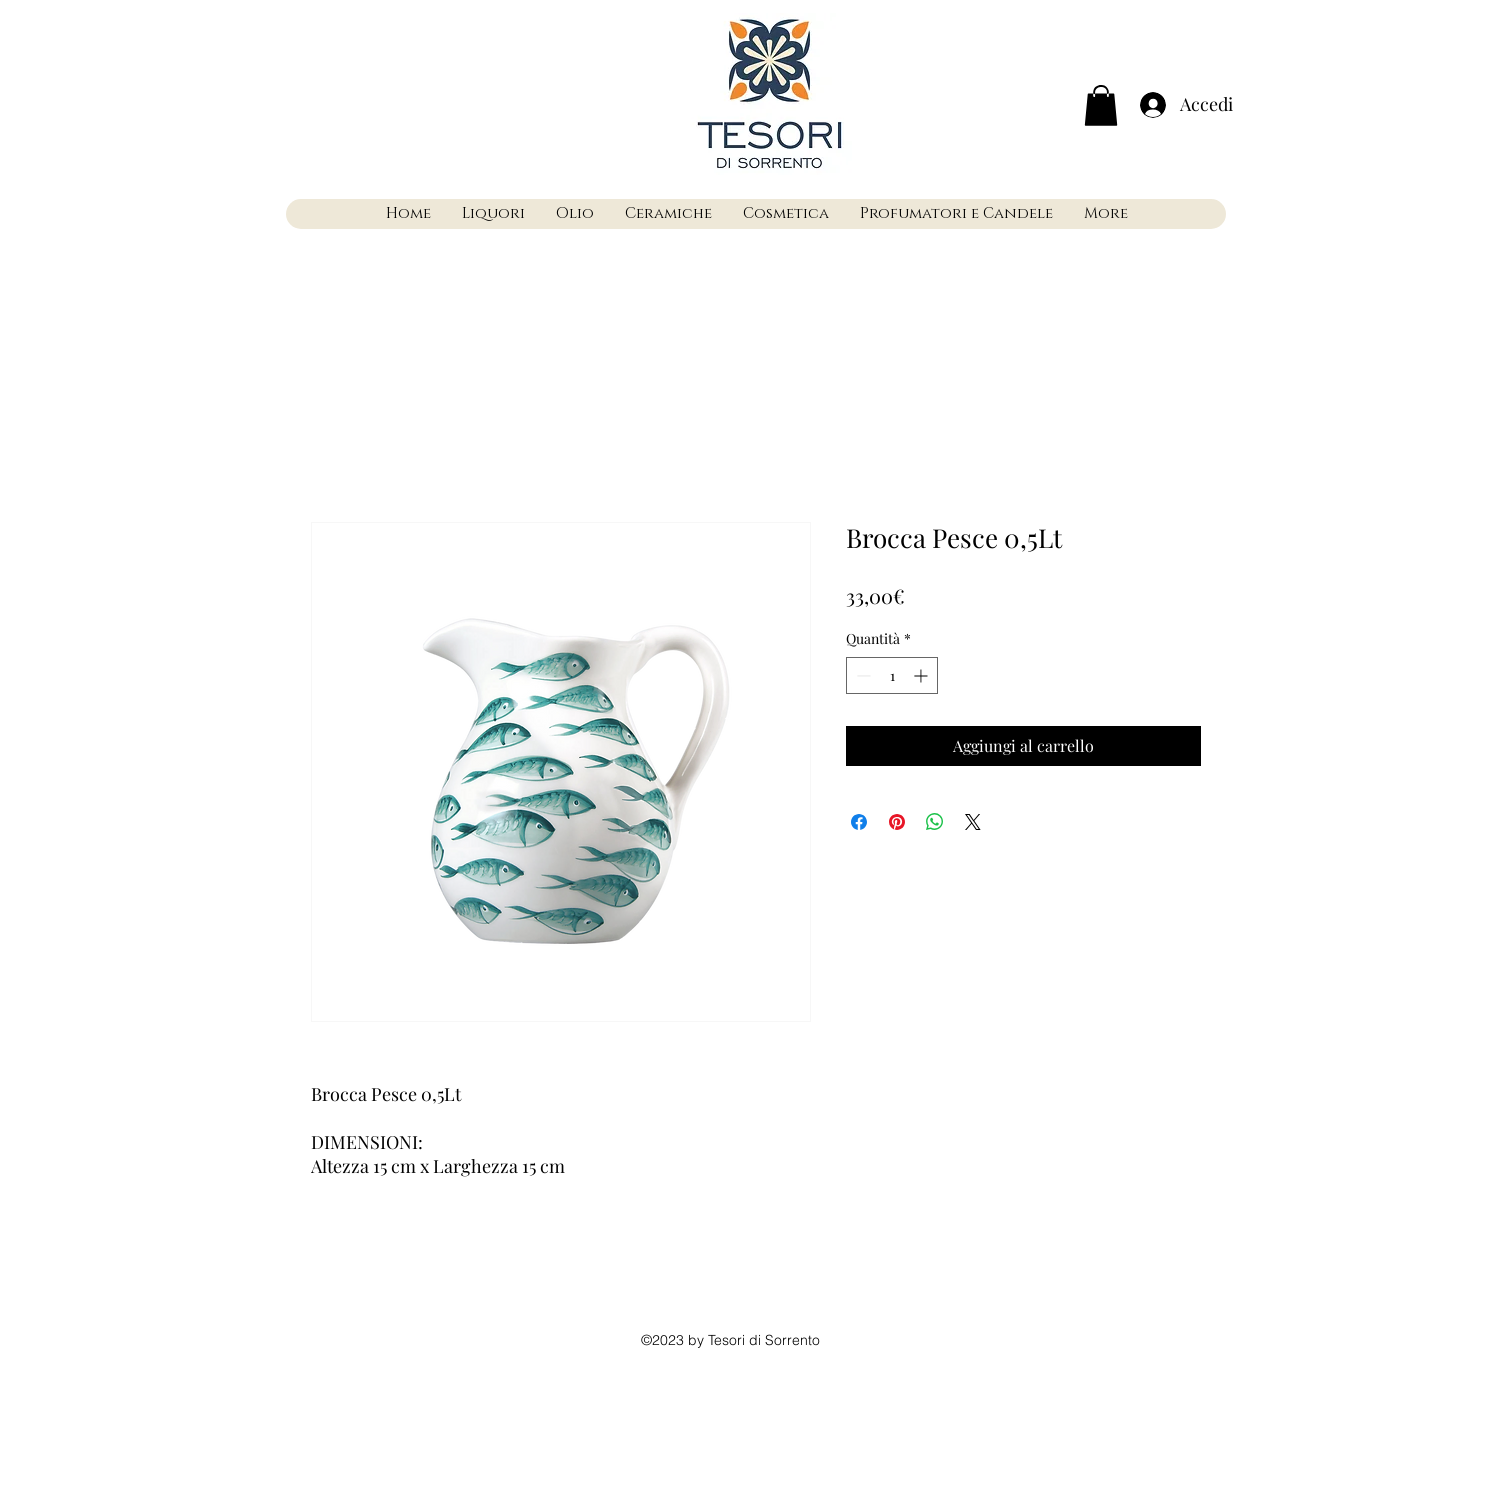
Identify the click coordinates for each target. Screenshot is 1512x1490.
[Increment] (922, 675)
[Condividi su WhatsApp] (935, 822)
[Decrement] (861, 675)
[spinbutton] (892, 675)
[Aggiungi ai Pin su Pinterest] (897, 822)
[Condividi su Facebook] (859, 822)
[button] (1101, 105)
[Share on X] (973, 822)
